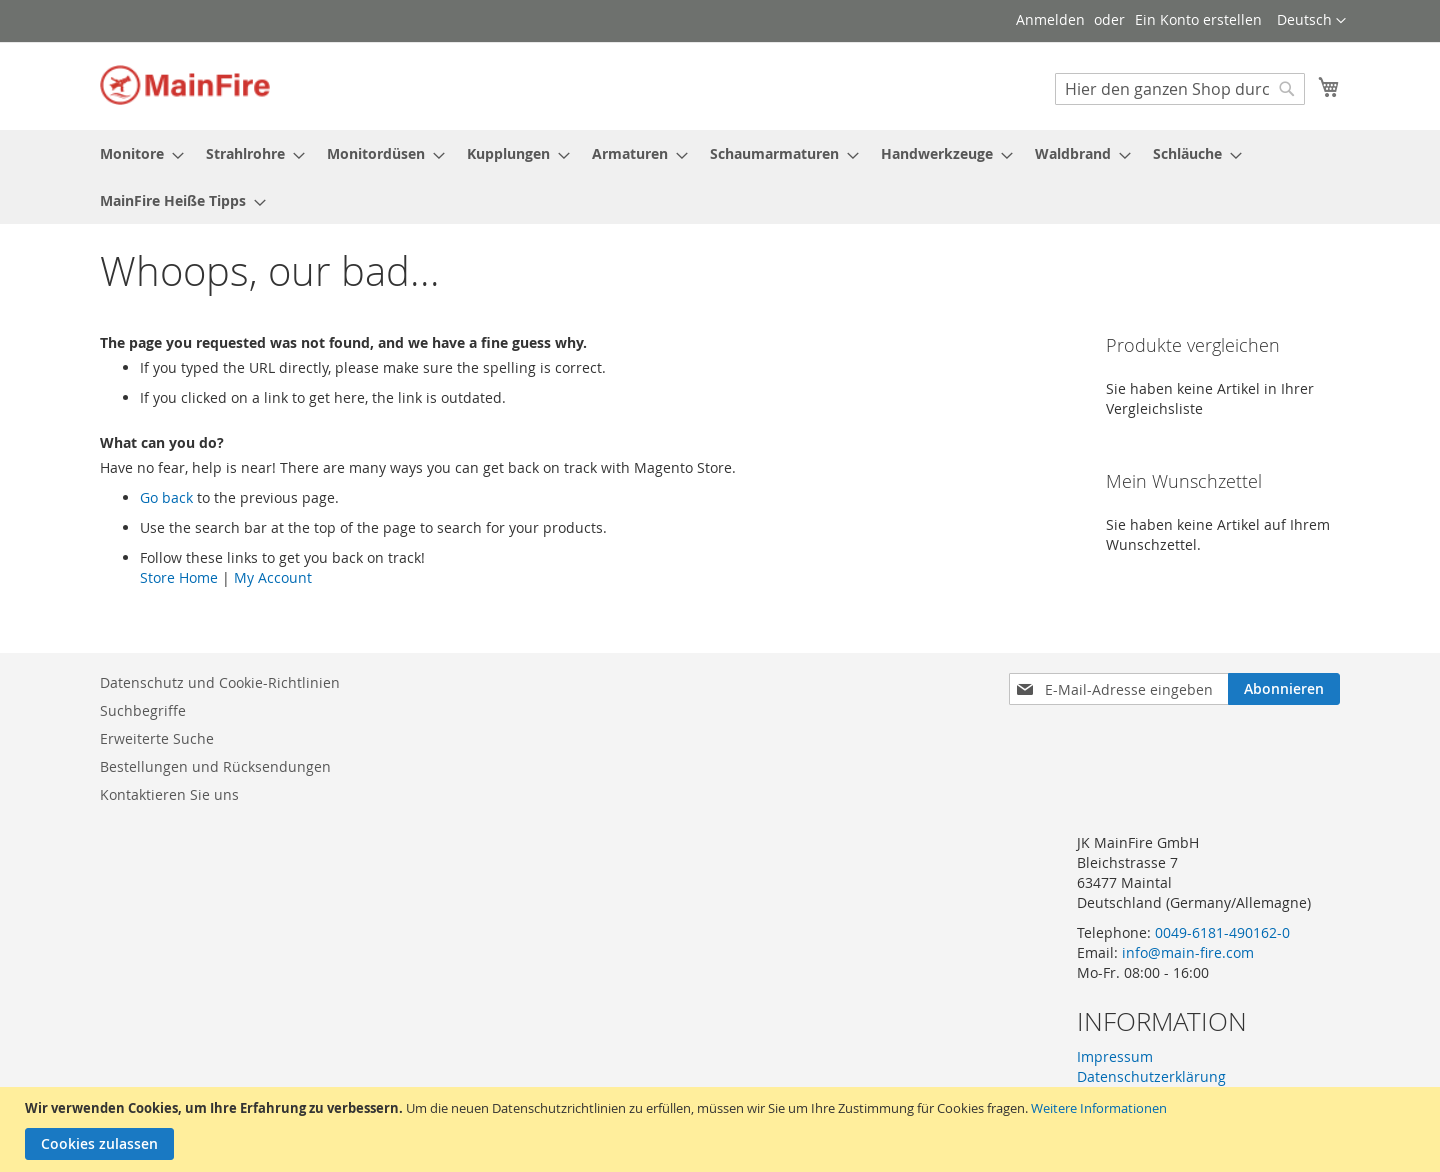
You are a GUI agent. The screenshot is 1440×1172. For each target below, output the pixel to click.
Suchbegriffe (143, 710)
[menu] (720, 177)
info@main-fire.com (1188, 952)
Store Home (179, 577)
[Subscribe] (1284, 689)
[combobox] (1180, 89)
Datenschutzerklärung (1151, 1076)
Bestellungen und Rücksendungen (215, 766)
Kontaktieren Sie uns (169, 794)
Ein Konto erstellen (1198, 19)
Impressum (1115, 1056)
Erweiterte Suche (157, 738)
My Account (273, 577)
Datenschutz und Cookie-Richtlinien (220, 682)
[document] (722, 1129)
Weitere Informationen (1099, 1108)
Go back (166, 497)
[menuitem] (136, 153)
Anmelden (1050, 19)
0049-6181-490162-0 (1222, 932)
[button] (1311, 21)
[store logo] (185, 85)
